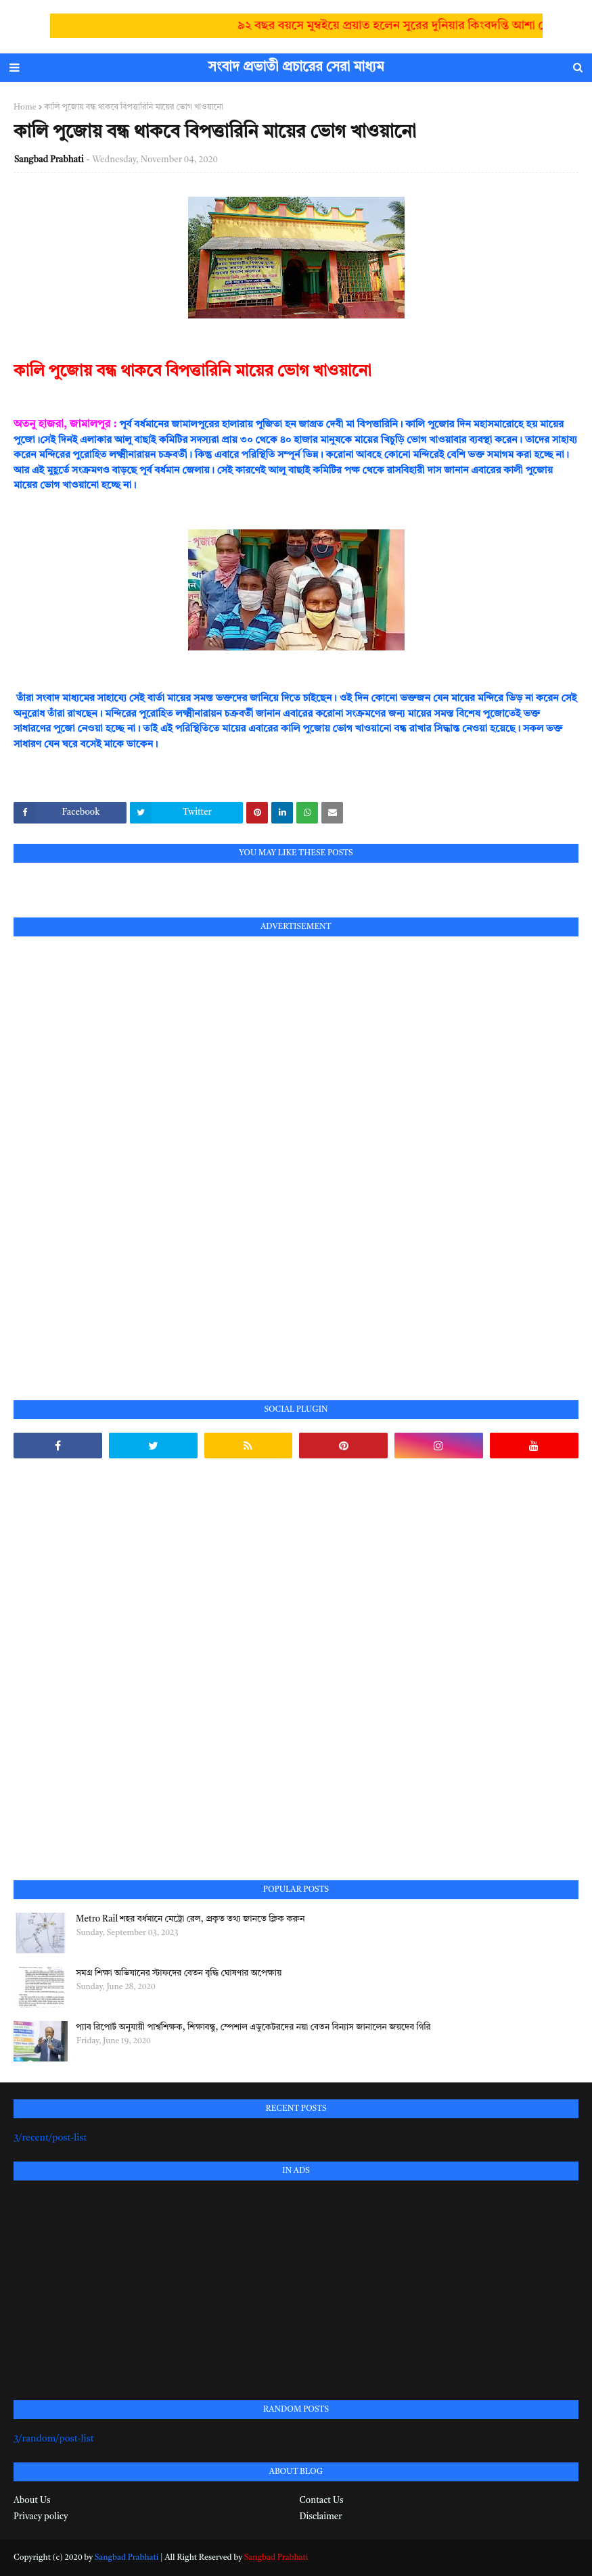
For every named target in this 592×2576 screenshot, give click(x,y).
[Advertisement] (115, 1153)
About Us (32, 2500)
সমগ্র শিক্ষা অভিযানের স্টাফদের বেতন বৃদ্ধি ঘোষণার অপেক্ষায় (178, 1973)
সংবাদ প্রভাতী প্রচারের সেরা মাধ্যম (296, 67)
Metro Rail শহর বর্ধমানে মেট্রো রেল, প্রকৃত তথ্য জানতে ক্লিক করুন (190, 1919)
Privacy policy (41, 2516)
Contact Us (322, 2500)
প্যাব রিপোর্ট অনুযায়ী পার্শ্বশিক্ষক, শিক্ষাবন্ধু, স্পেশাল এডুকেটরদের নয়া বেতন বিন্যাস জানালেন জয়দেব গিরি (253, 2027)
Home (25, 107)
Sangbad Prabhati (49, 160)
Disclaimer (321, 2516)
